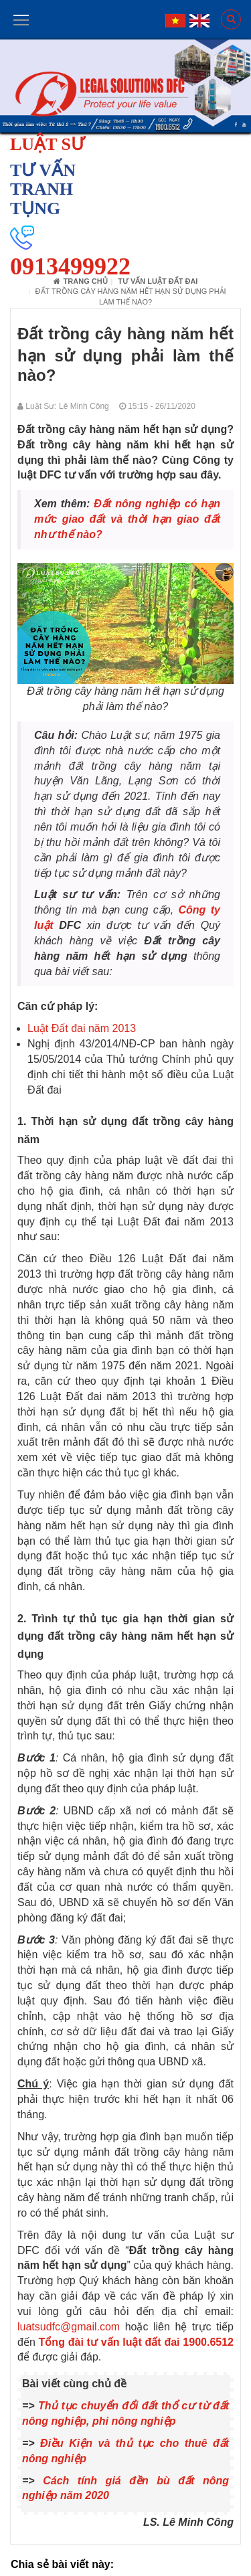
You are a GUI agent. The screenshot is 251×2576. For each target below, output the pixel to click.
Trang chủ (81, 281)
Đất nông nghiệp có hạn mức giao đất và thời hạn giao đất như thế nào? (127, 519)
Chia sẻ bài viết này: (62, 2564)
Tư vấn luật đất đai (157, 281)
